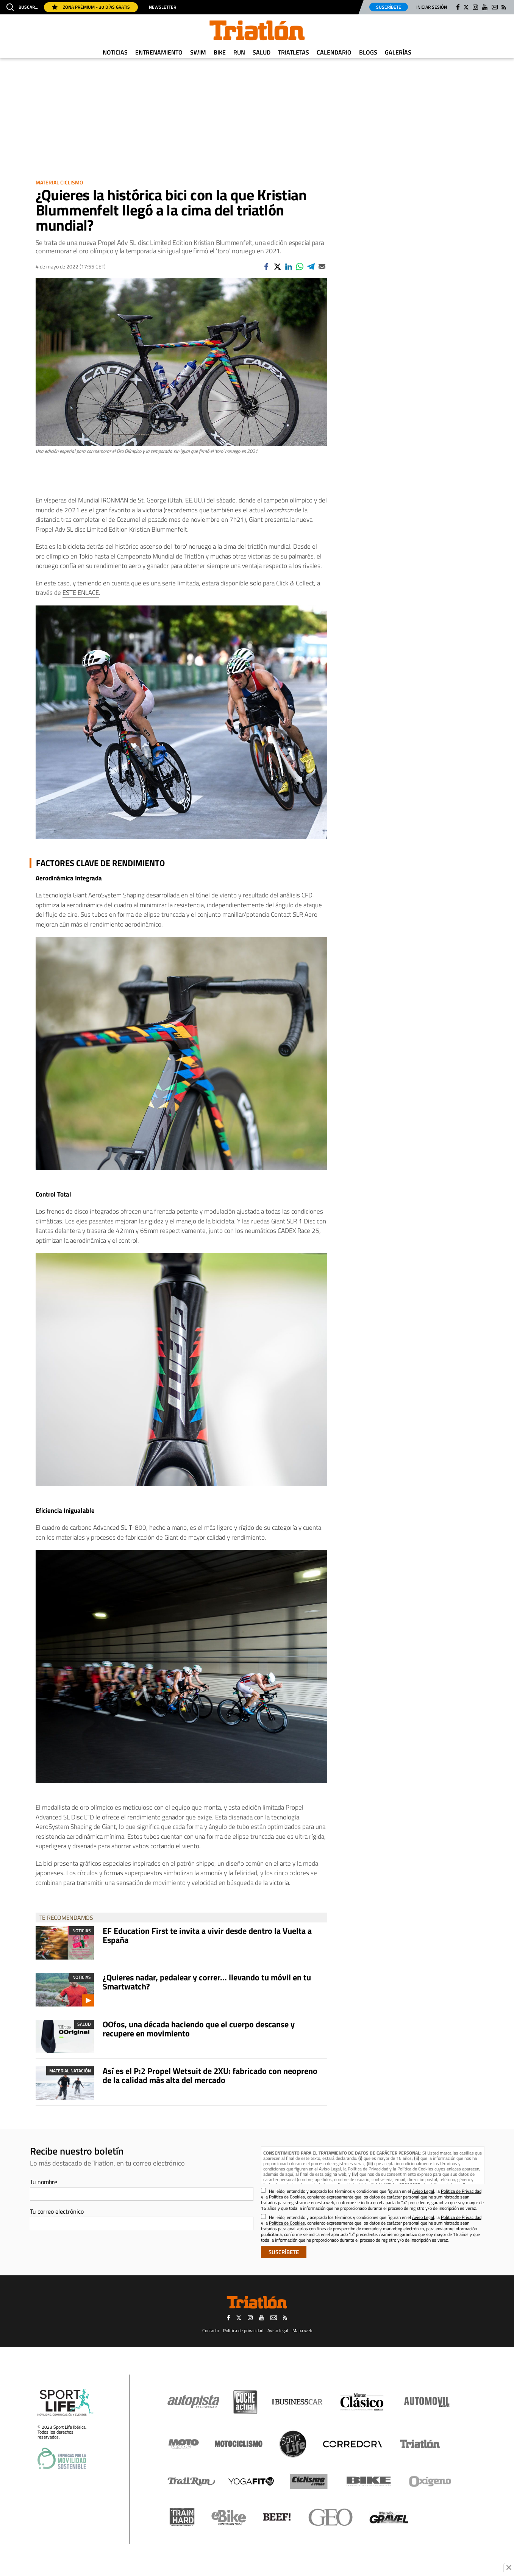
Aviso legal (277, 2330)
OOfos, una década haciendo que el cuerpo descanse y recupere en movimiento (199, 2029)
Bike (220, 52)
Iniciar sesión (431, 7)
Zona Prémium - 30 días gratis (91, 7)
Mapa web (302, 2330)
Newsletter (162, 7)
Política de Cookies (415, 2168)
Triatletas (293, 52)
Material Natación (70, 2070)
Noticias (115, 52)
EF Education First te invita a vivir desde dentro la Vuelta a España (207, 1935)
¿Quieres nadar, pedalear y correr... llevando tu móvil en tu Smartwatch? (207, 1982)
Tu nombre (43, 2182)
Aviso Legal (330, 2168)
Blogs (368, 52)
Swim (198, 52)
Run (239, 52)
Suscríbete (388, 7)
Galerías (398, 52)
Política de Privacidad (368, 2168)
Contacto (210, 2330)
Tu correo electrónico (57, 2211)
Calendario (334, 52)
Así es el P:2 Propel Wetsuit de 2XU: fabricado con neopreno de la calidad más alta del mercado (210, 2075)
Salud (261, 52)
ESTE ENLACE (80, 593)
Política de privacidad (243, 2330)
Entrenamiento (159, 52)
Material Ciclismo (59, 182)
